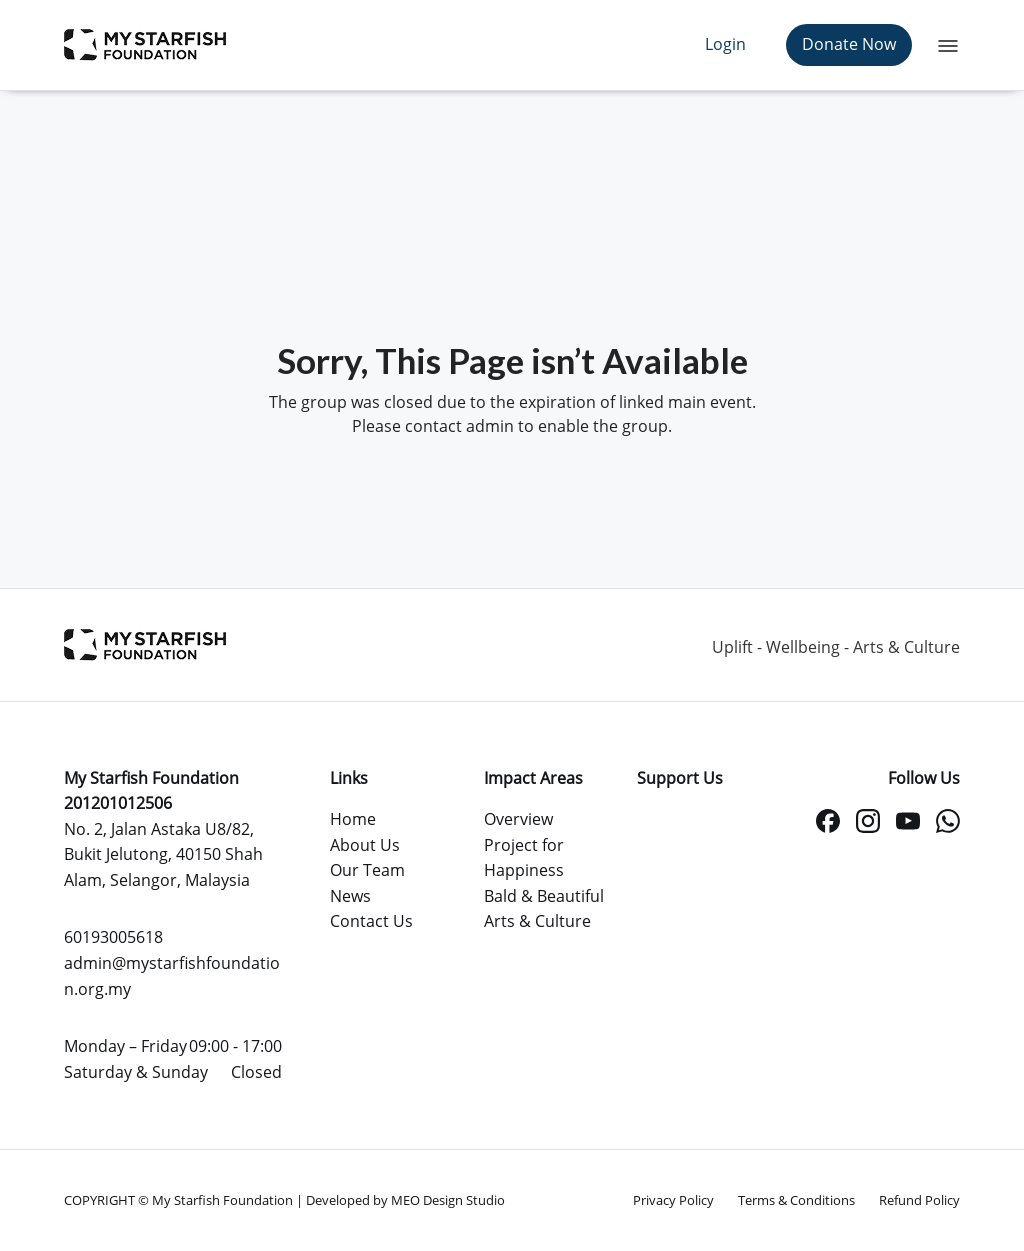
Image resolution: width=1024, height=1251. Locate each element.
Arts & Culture (537, 921)
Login (725, 44)
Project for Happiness (524, 858)
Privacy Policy (673, 1200)
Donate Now (849, 44)
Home (353, 819)
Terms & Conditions (796, 1200)
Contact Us (371, 921)
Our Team (367, 870)
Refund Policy (919, 1200)
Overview (518, 819)
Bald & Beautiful (544, 896)
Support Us (680, 778)
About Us (365, 845)
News (350, 896)
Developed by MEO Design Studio (405, 1200)
